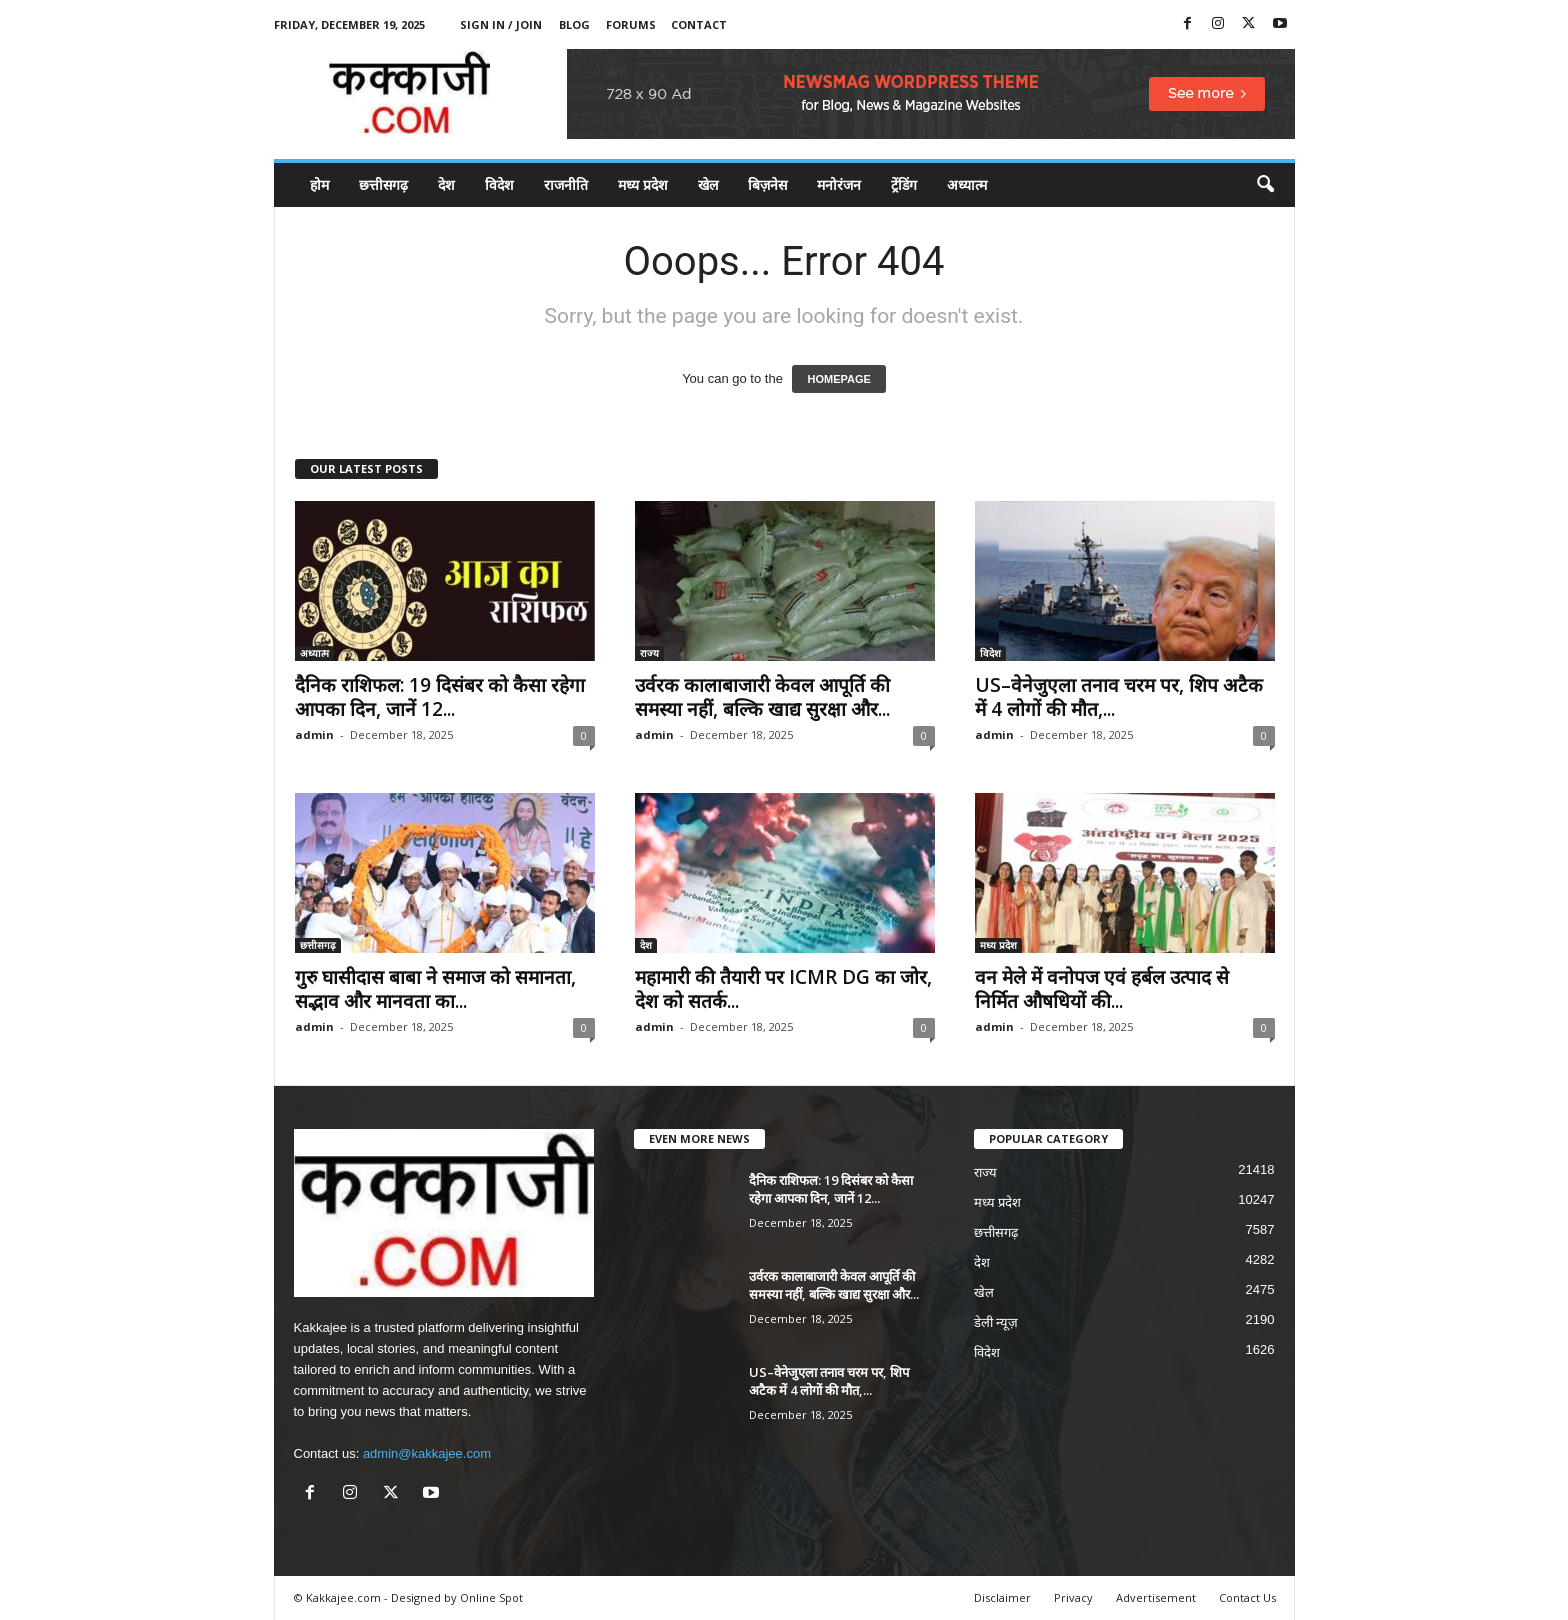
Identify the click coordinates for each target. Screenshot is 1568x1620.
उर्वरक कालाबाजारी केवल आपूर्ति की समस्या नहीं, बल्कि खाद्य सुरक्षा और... (762, 697)
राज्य (649, 653)
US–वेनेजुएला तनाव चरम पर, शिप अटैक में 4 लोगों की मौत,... (1119, 697)
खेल (708, 184)
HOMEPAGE (838, 379)
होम (319, 184)
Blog (574, 24)
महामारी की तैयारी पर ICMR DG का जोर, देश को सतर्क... (783, 989)
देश (446, 184)
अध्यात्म (967, 184)
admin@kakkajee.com (427, 1453)
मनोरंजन (839, 184)
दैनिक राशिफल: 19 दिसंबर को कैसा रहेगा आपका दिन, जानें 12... (440, 697)
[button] (1265, 185)
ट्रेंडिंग (904, 184)
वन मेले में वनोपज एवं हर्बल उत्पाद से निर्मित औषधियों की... (1102, 989)
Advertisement (1156, 1597)
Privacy (1073, 1597)
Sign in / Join (501, 24)
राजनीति (566, 184)
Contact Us (1247, 1597)
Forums (631, 24)
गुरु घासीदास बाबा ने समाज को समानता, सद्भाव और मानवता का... (435, 989)
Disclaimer (1002, 1597)
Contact (699, 24)
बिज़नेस (767, 184)
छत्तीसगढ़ (383, 184)
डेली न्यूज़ (996, 1322)
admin (314, 734)
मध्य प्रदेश (643, 184)
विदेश (499, 184)
